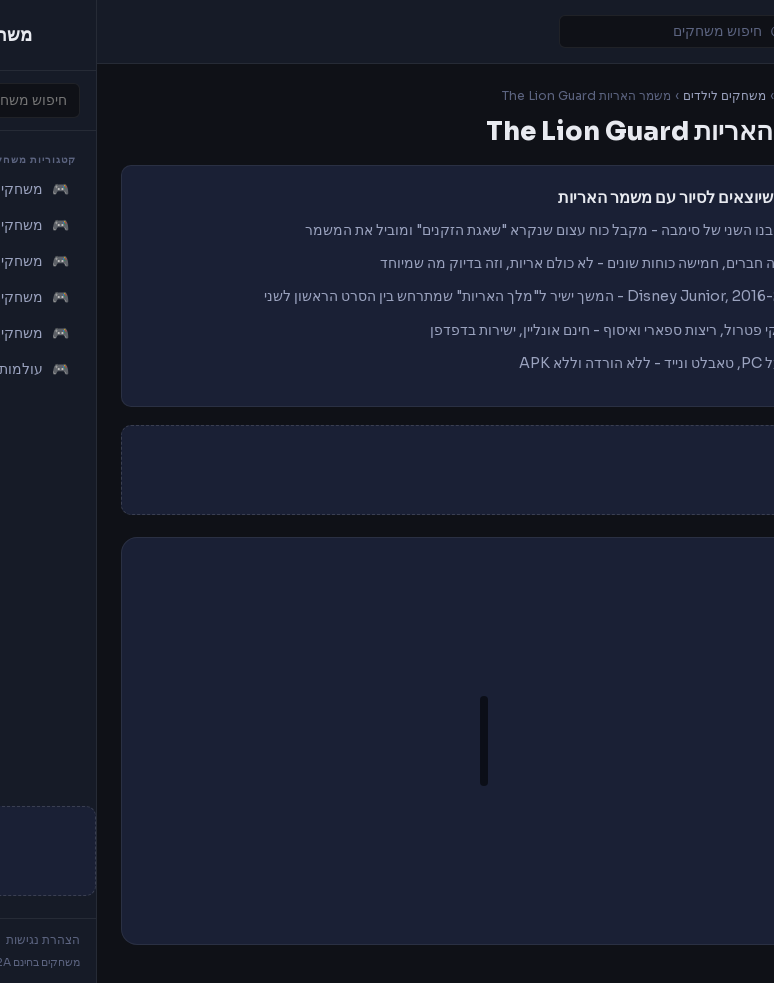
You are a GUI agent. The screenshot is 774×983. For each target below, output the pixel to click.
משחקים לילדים (627, 96)
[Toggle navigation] (732, 32)
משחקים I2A (715, 96)
